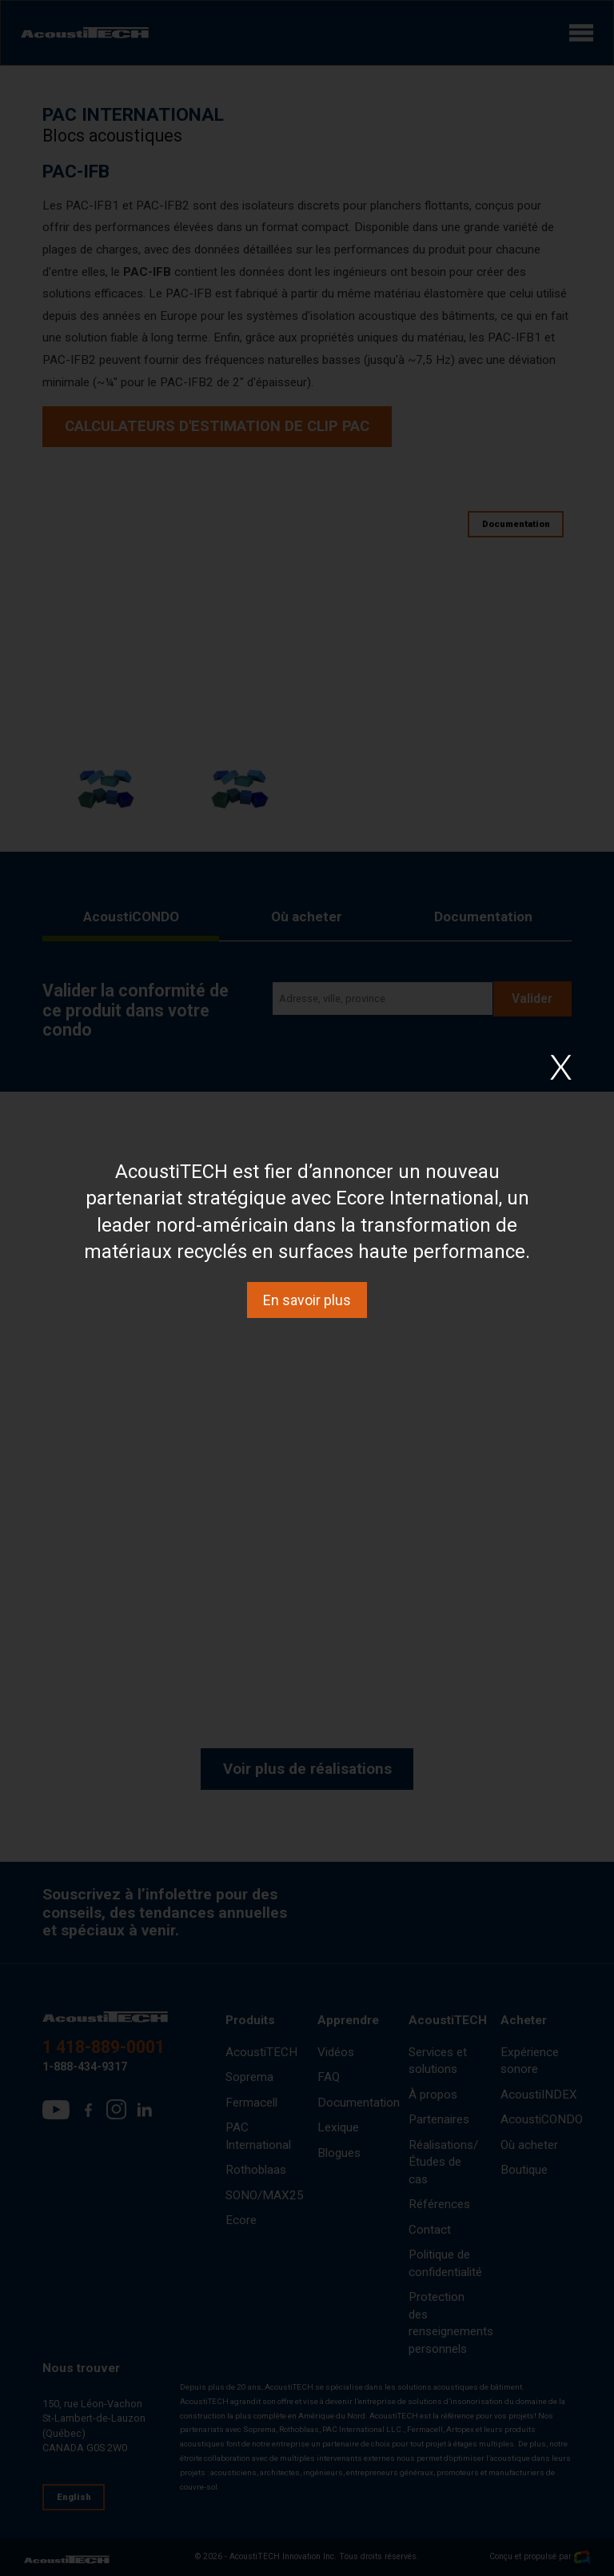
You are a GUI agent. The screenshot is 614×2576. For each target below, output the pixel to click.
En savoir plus (307, 1300)
